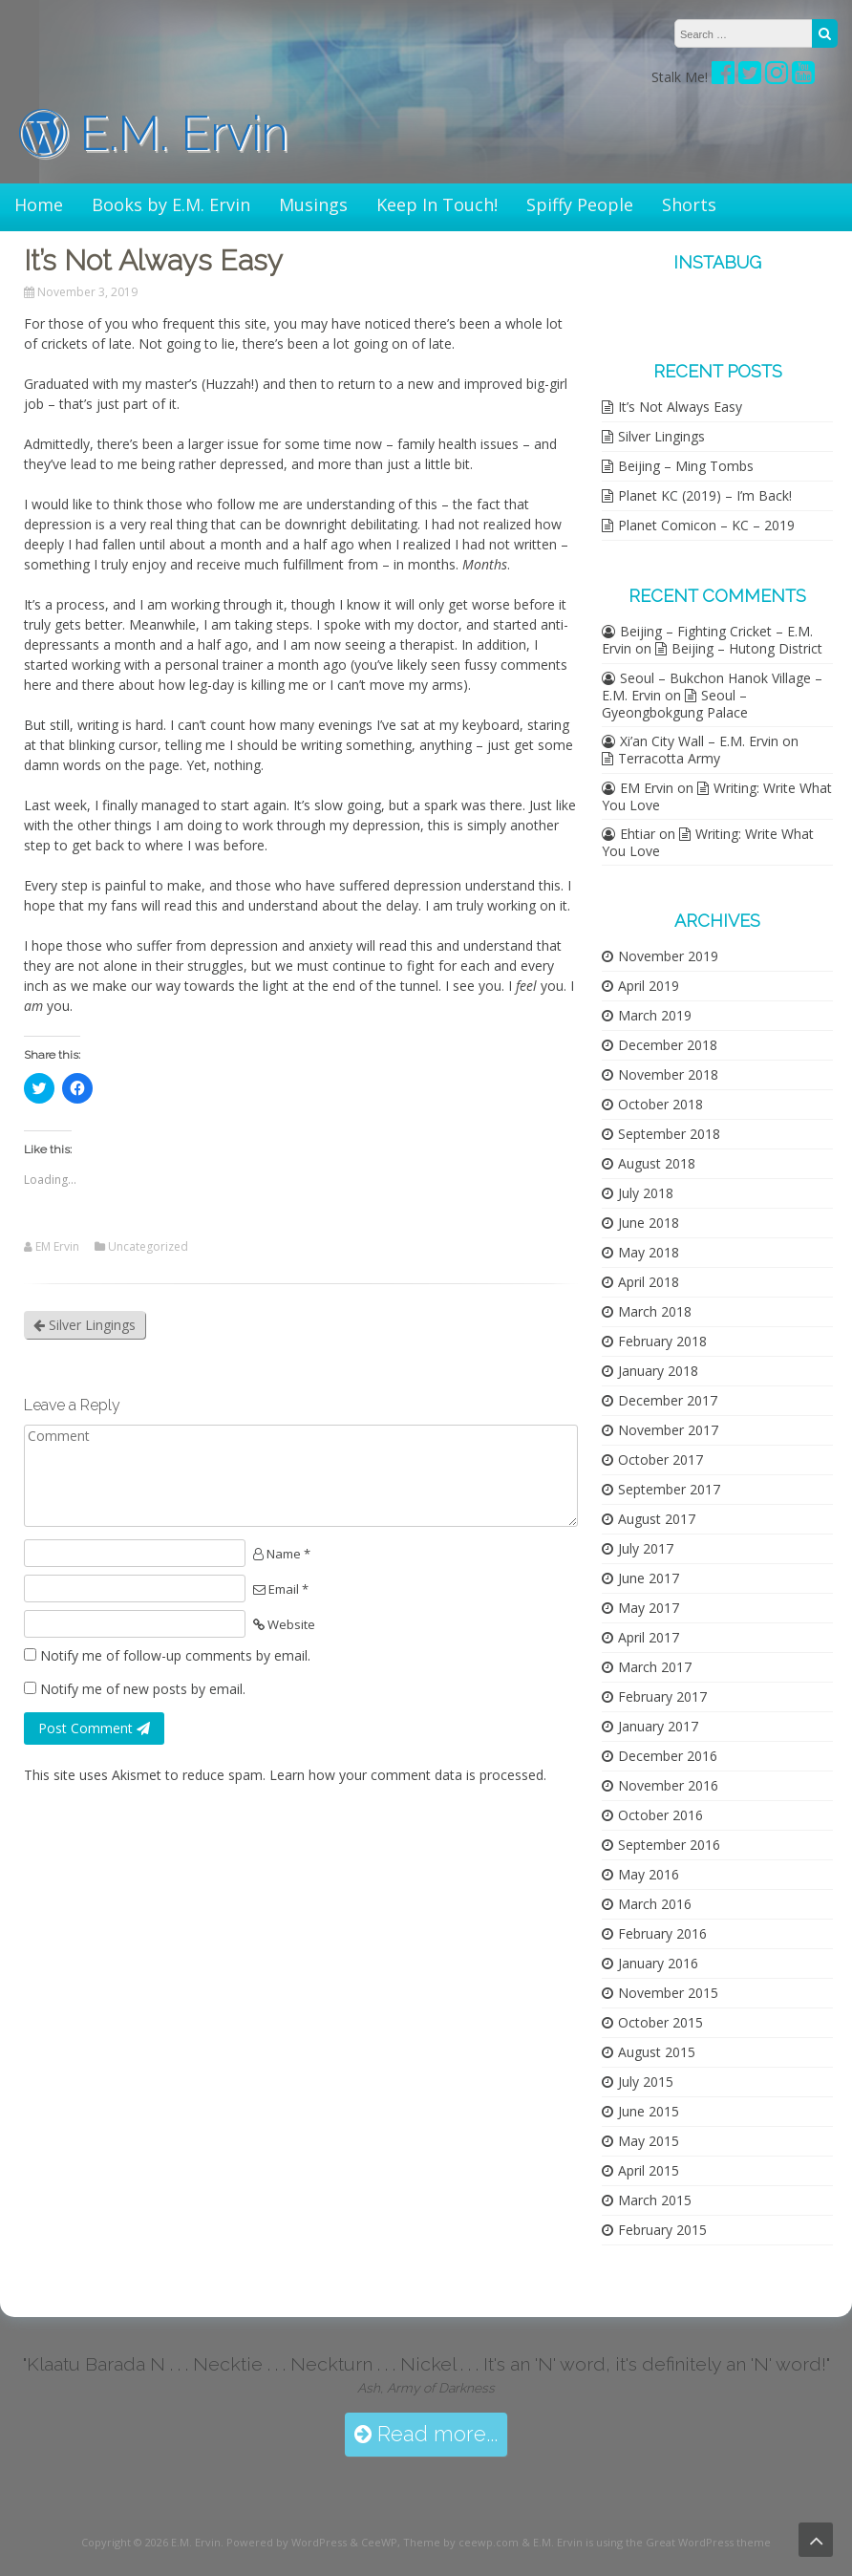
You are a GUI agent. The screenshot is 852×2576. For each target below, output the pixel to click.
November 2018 (668, 1074)
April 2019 (648, 986)
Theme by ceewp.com (461, 2542)
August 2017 (656, 1519)
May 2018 (648, 1252)
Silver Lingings (84, 1325)
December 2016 (667, 1756)
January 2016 (658, 1963)
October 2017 (660, 1459)
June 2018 (648, 1222)
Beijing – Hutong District (746, 648)
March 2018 (655, 1311)
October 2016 (660, 1815)
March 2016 (655, 1904)
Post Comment (94, 1728)
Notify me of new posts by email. (142, 1689)
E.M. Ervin (153, 133)
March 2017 (655, 1667)
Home (38, 204)
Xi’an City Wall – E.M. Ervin (699, 741)
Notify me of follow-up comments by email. (175, 1655)
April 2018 (648, 1282)
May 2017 (648, 1608)
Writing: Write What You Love (717, 796)
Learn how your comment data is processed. (407, 1775)
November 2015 (668, 1993)
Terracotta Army (669, 758)
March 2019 (655, 1015)
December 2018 (667, 1045)
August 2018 (656, 1163)
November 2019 (668, 956)
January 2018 (658, 1371)
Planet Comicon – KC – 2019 (706, 525)
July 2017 (645, 1548)
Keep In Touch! (437, 204)
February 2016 (662, 1933)
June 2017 (648, 1578)
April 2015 (648, 2170)
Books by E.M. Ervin (171, 204)
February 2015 (662, 2230)
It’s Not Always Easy (680, 406)
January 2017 (658, 1726)
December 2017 (667, 1400)
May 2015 (648, 2141)
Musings (313, 204)
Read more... (426, 2434)
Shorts (689, 204)
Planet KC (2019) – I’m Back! (705, 495)
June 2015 (648, 2111)
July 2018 (645, 1193)
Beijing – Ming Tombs (686, 466)
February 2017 (662, 1696)
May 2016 (648, 1874)
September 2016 (669, 1844)
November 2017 (668, 1430)
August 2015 (656, 2052)
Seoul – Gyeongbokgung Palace (675, 703)
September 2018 (669, 1134)
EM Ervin (57, 1247)
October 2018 (660, 1104)
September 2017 (669, 1489)
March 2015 (655, 2200)
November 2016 (668, 1785)
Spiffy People (579, 204)
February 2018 (662, 1341)
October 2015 (660, 2022)
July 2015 (645, 2081)
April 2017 (648, 1637)
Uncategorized (148, 1247)
